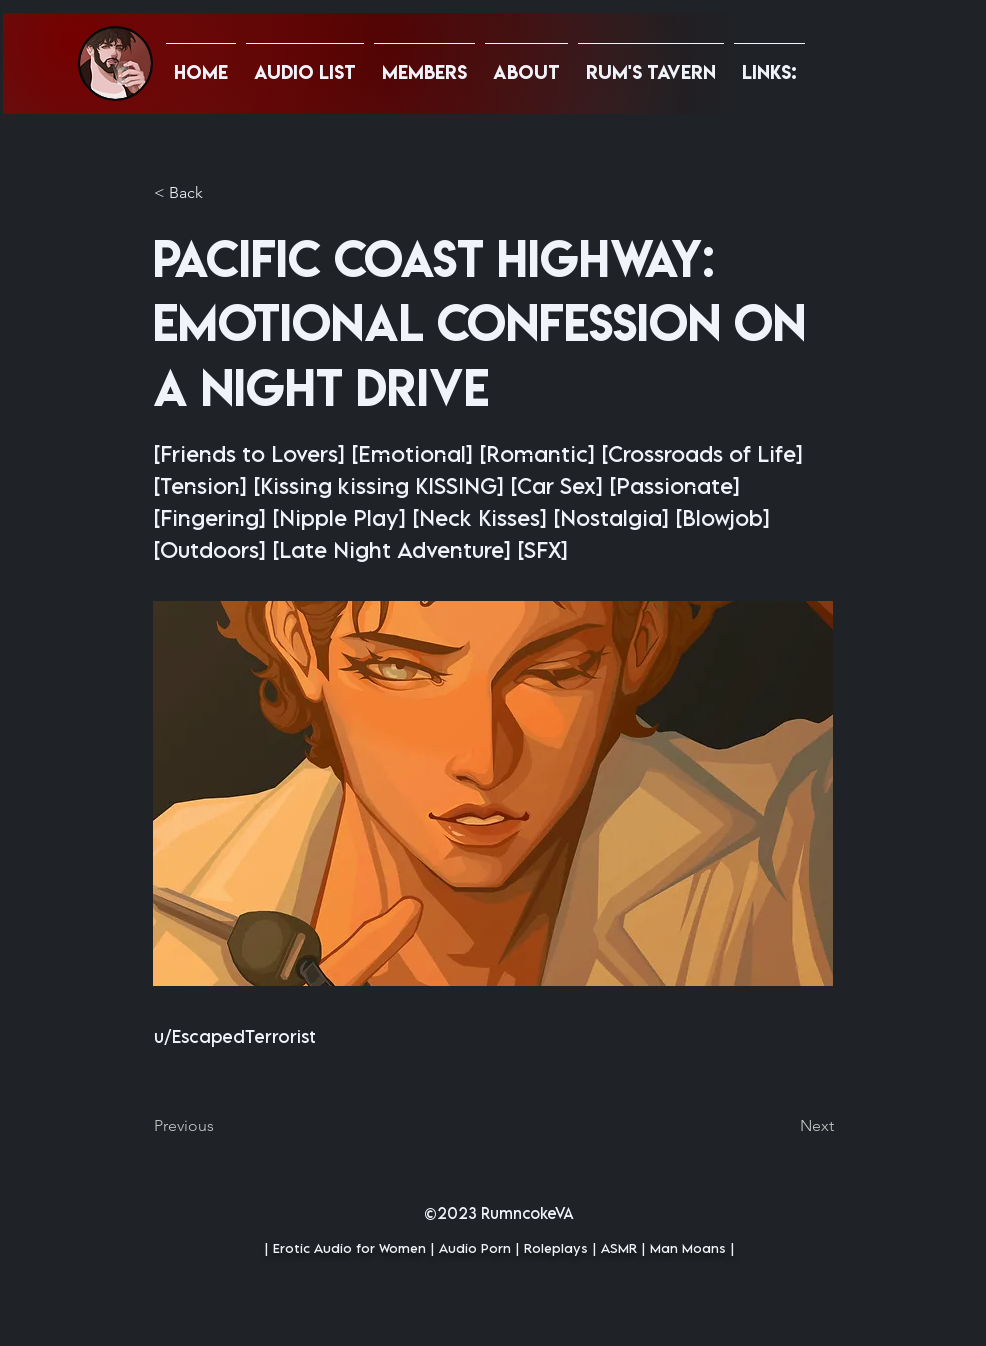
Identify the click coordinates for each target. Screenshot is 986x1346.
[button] (769, 63)
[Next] (784, 1126)
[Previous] (220, 1126)
